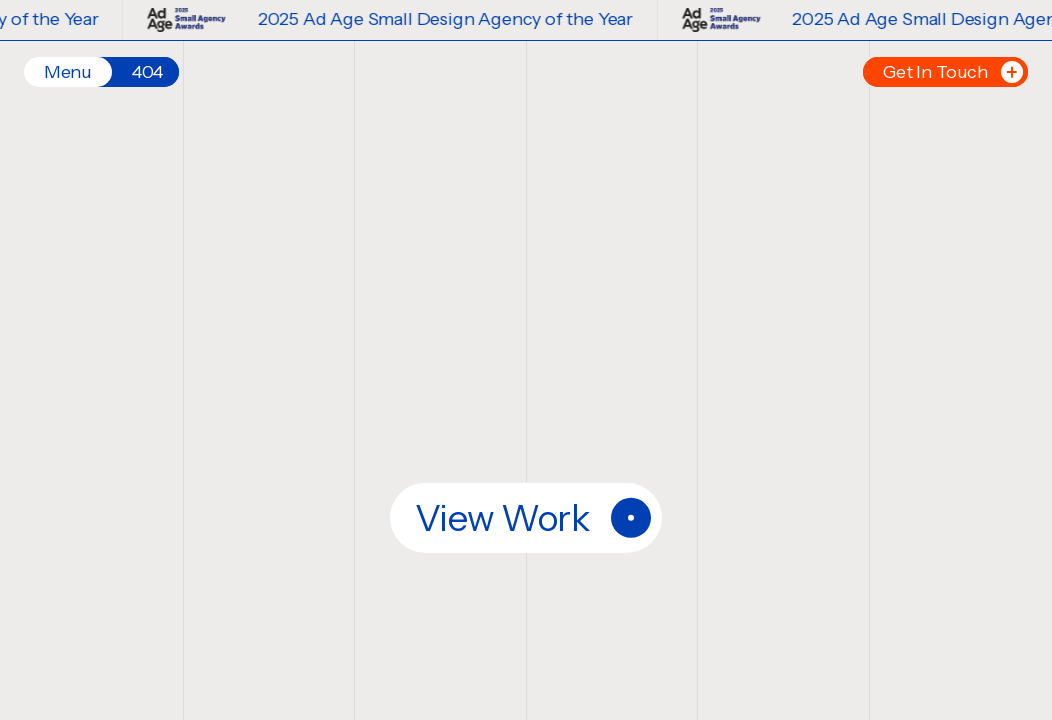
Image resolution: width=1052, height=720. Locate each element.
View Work (533, 518)
